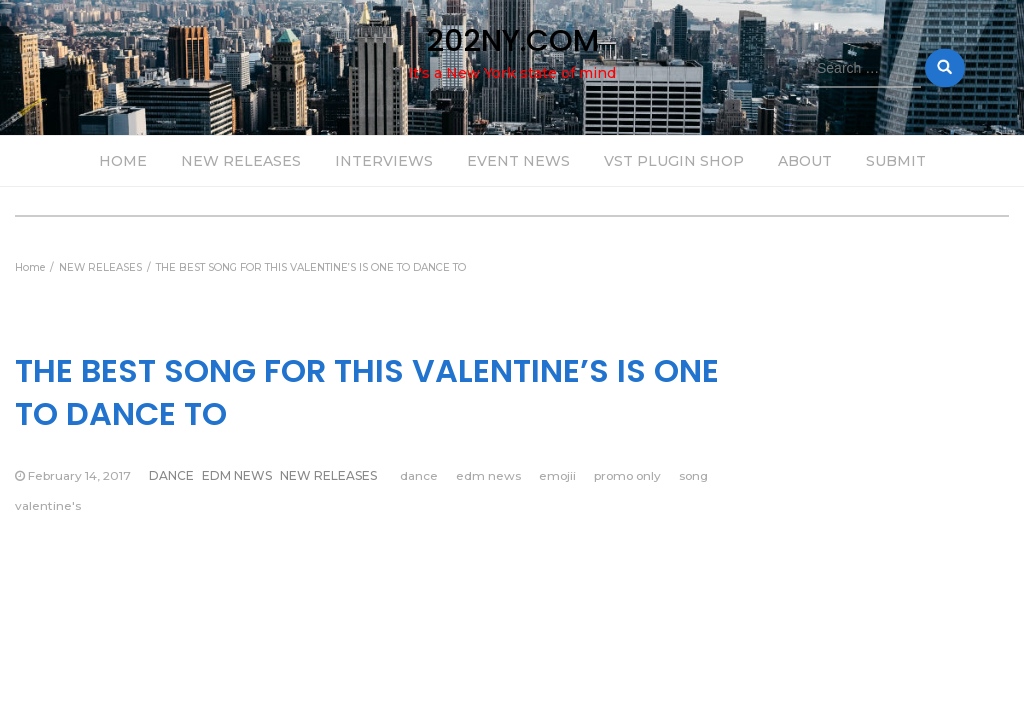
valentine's (48, 505)
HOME (123, 161)
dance (419, 475)
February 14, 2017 (79, 475)
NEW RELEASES (241, 161)
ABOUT (805, 161)
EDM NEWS (237, 475)
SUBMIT (896, 161)
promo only (627, 475)
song (693, 475)
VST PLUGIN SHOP (674, 161)
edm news (488, 475)
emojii (557, 475)
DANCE (171, 475)
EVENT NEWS (518, 161)
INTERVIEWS (384, 161)
